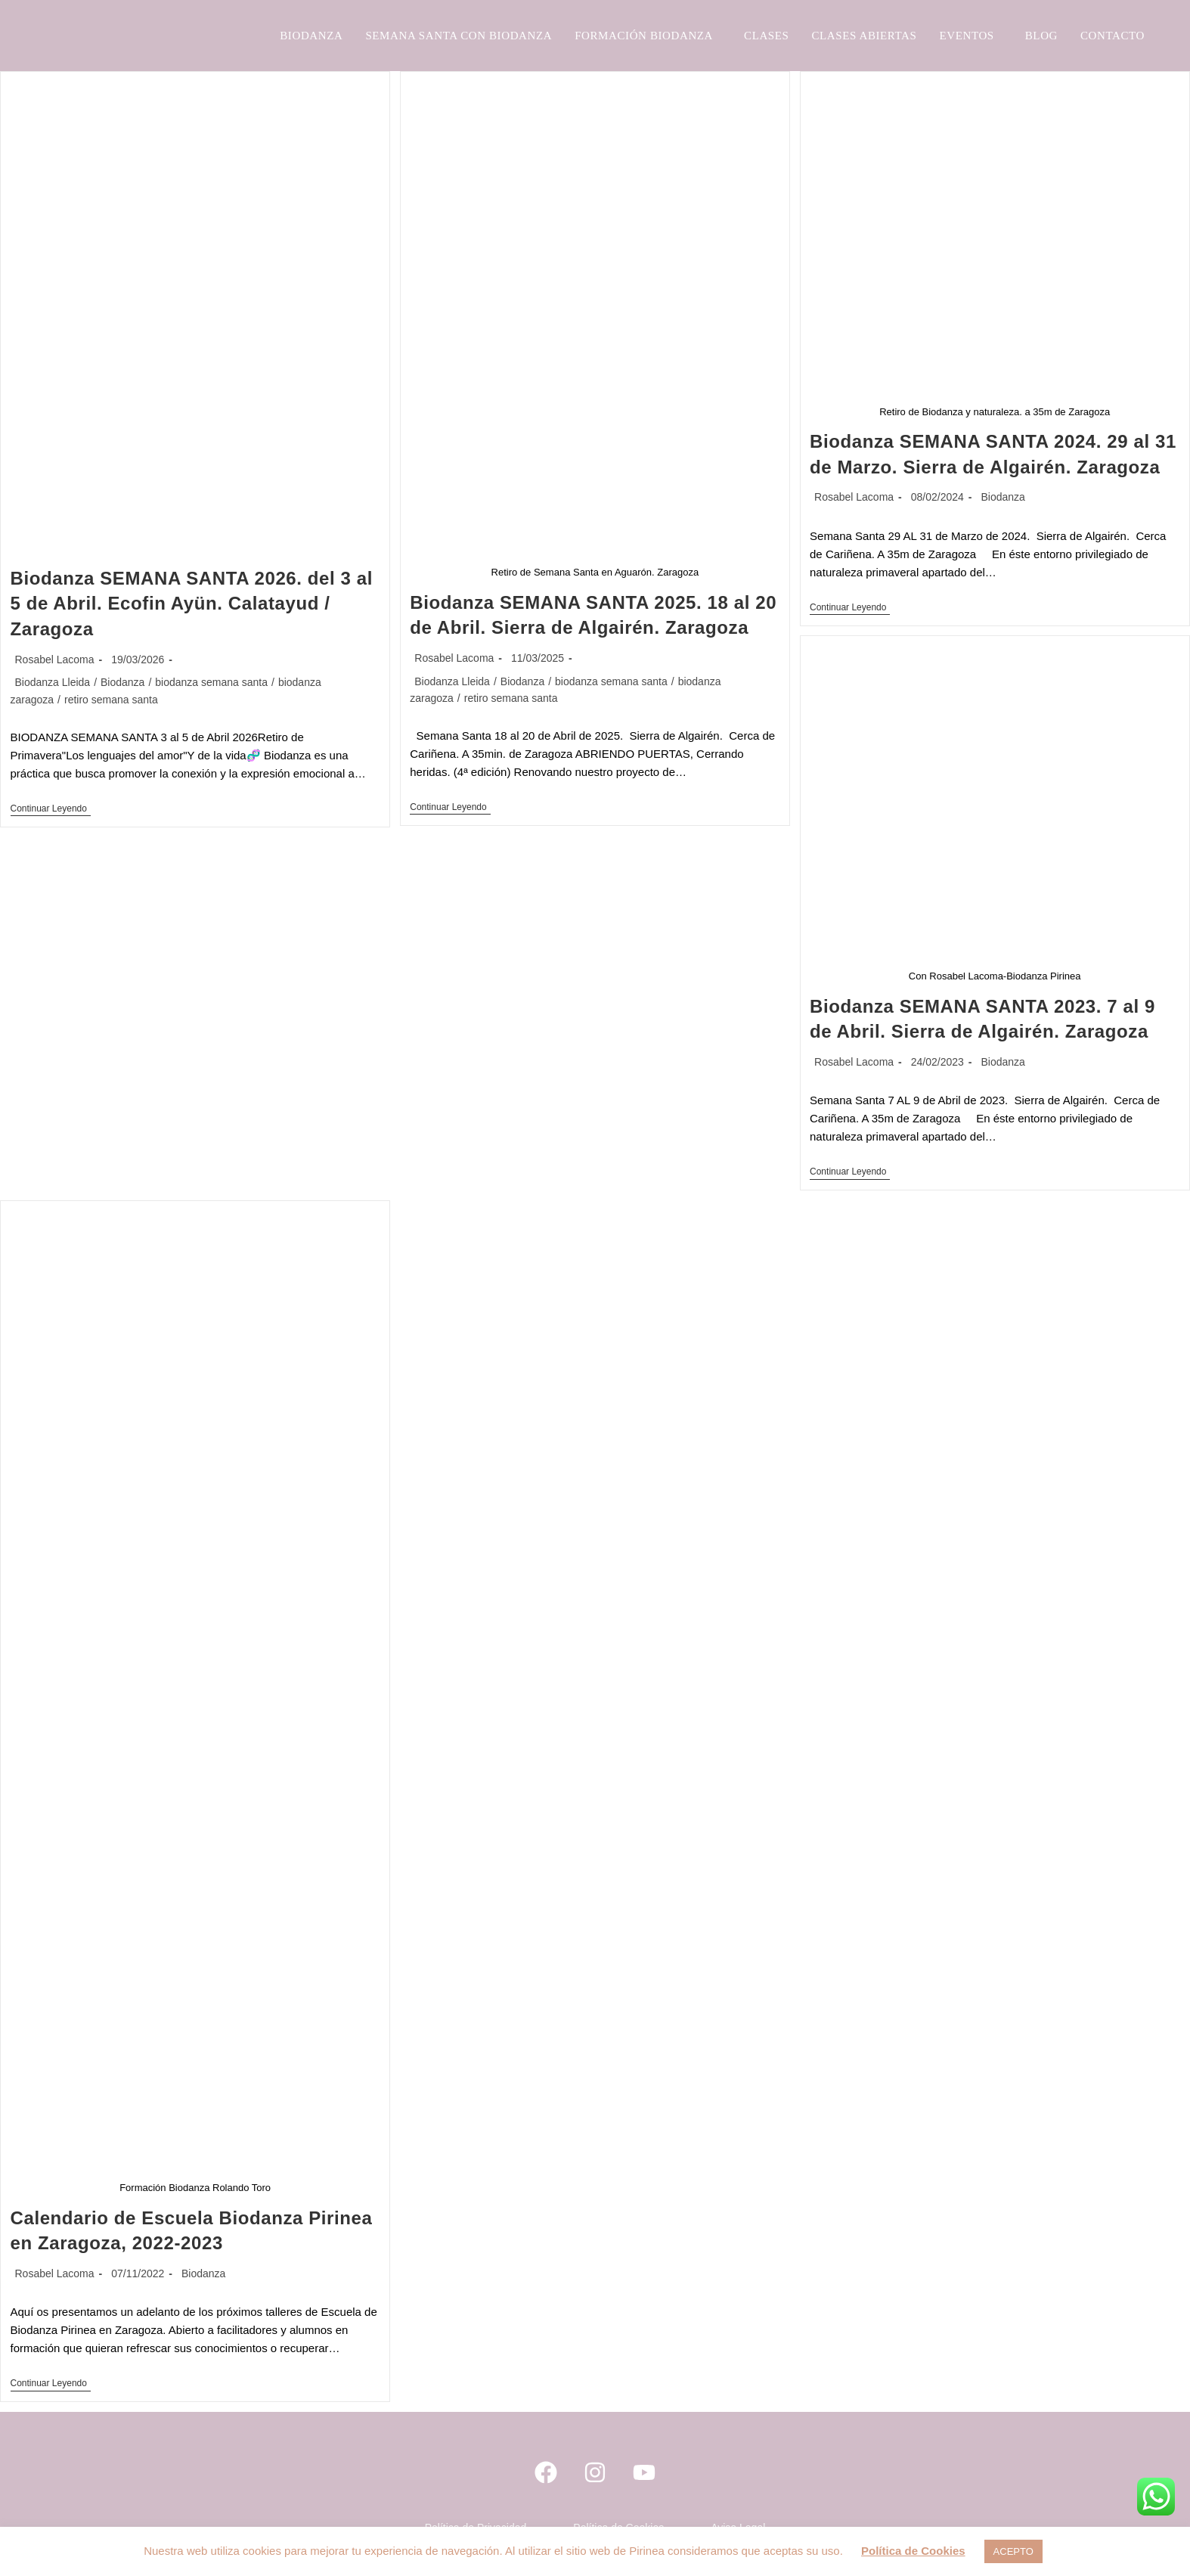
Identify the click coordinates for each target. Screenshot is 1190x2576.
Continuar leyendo (51, 808)
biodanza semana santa (211, 682)
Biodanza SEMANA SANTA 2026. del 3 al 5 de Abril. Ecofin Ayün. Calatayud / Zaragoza (192, 603)
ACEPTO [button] (1013, 2551)
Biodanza (122, 682)
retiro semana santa (111, 700)
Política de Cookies (913, 2550)
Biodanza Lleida (53, 682)
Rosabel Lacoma (55, 659)
